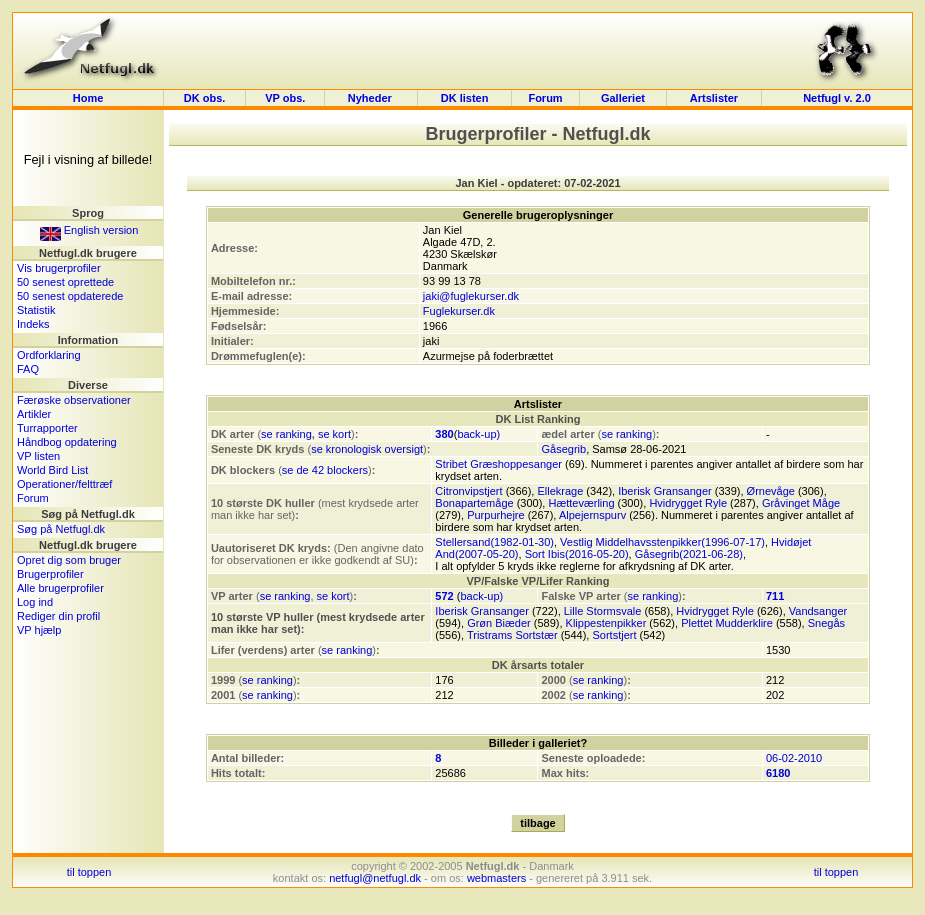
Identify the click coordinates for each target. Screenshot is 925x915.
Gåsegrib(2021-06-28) (689, 554)
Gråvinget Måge (801, 503)
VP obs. (285, 98)
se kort (334, 434)
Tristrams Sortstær (512, 635)
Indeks (33, 324)
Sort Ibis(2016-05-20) (577, 554)
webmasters (496, 878)
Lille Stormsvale (603, 611)
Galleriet (623, 98)
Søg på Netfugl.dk (61, 529)
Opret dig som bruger (69, 560)
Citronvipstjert (468, 491)
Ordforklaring (49, 355)
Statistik (36, 310)
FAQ (28, 369)
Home (88, 98)
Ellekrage (560, 491)
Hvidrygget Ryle (688, 503)
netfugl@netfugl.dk (375, 878)
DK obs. (205, 98)
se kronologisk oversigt (367, 449)
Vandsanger (818, 611)
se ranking (286, 434)
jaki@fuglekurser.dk (471, 296)
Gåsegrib (563, 449)
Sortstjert (614, 635)
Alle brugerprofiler (60, 588)
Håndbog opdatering (67, 442)
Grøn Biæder (499, 623)
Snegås (826, 623)
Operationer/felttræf (64, 484)
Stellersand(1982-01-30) (494, 542)
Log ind (35, 602)
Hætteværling (581, 503)
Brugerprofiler (50, 574)
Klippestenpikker (606, 623)
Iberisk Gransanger (665, 491)
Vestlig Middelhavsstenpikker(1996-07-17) (662, 542)
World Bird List (52, 470)
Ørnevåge (771, 491)
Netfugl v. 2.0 (837, 98)
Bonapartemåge (474, 503)
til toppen (89, 872)
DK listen (465, 98)
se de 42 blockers (325, 470)
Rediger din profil (58, 616)
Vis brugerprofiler (59, 268)
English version (89, 230)
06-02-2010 (794, 758)
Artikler (34, 414)
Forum (545, 98)
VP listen (38, 456)
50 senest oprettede (65, 282)
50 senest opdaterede (70, 296)
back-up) (478, 434)
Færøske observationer (74, 400)
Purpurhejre (495, 515)
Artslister (714, 98)
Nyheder (371, 98)
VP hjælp (39, 630)
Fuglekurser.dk (459, 311)
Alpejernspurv (592, 515)
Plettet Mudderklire (727, 623)
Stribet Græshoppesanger (498, 464)
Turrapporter (47, 428)
